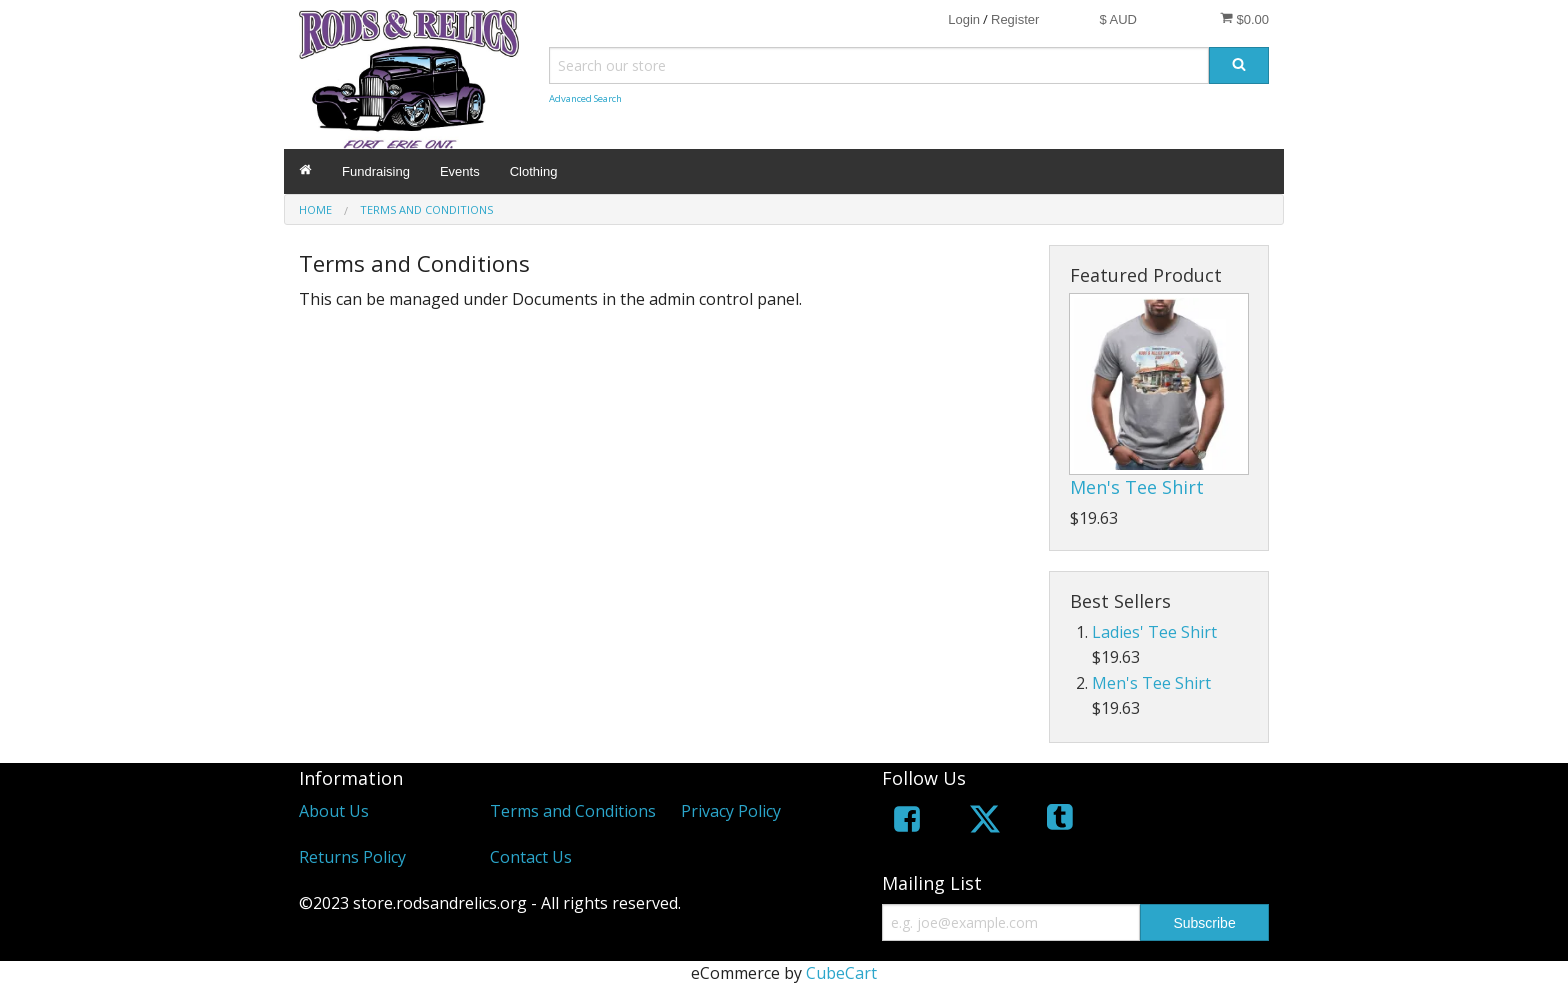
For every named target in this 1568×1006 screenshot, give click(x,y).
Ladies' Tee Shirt (1154, 632)
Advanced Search (585, 98)
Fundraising (376, 171)
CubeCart (841, 973)
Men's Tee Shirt (1137, 487)
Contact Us (531, 857)
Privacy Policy (731, 811)
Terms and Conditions (573, 811)
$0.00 (1244, 19)
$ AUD (1118, 19)
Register (1015, 19)
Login (964, 19)
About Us (334, 811)
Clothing (534, 171)
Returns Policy (352, 857)
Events (460, 171)
